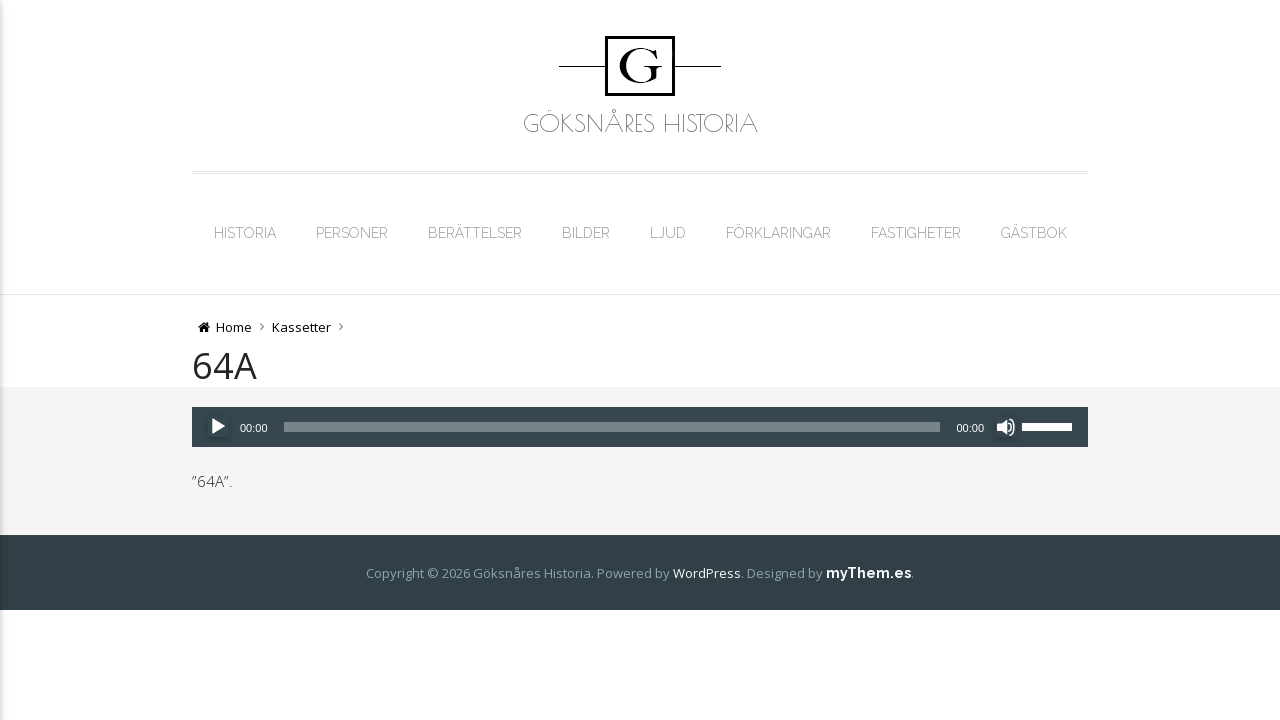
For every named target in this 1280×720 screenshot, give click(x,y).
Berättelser (475, 233)
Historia (245, 233)
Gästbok (1034, 233)
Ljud (668, 233)
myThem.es (868, 573)
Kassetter (301, 327)
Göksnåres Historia (640, 123)
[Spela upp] (218, 427)
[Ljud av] (1006, 427)
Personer (352, 233)
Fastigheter (916, 233)
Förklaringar (778, 233)
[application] (640, 427)
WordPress (707, 573)
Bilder (586, 233)
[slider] (612, 427)
